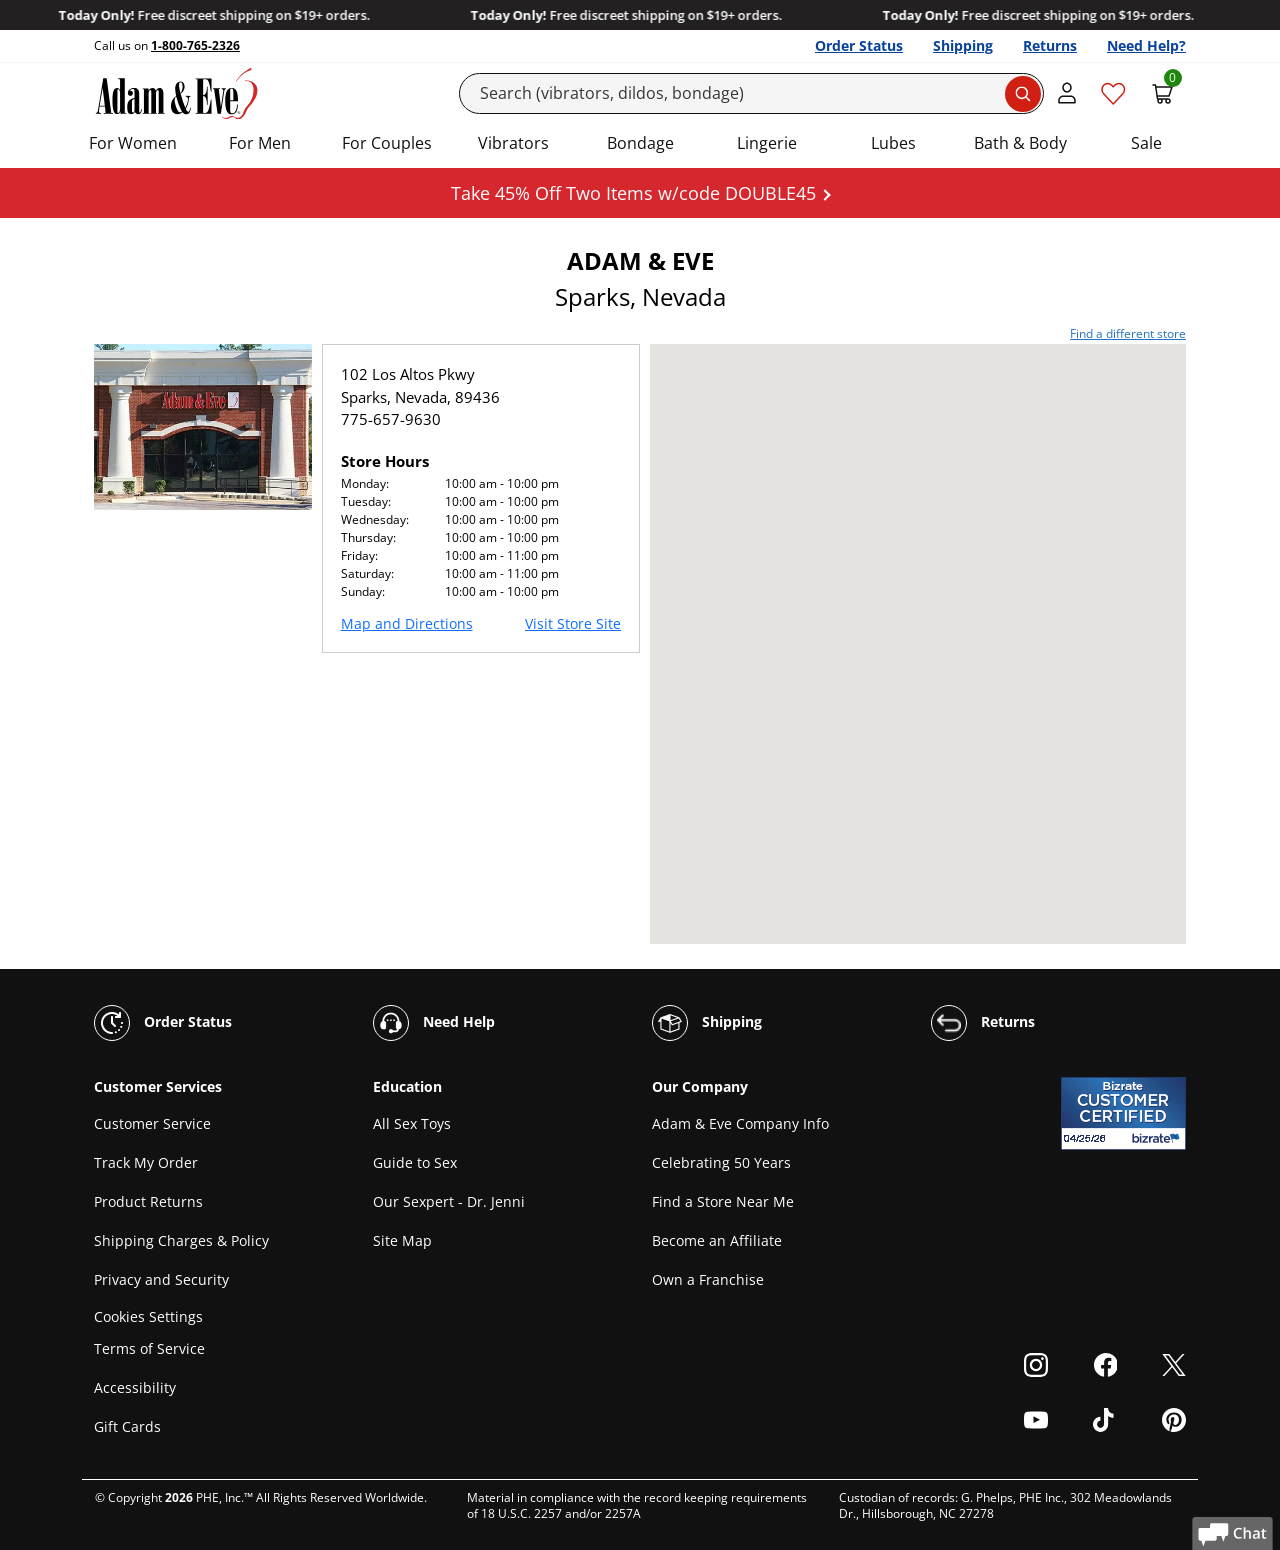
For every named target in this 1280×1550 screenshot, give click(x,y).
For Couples (387, 143)
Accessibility (135, 1387)
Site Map (402, 1240)
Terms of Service (149, 1348)
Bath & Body (1020, 143)
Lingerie (767, 143)
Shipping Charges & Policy (181, 1240)
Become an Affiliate (717, 1240)
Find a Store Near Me (723, 1201)
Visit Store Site (573, 623)
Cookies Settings (148, 1316)
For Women (133, 143)
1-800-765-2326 (195, 45)
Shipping (963, 45)
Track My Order (146, 1162)
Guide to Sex (415, 1162)
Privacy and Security (161, 1279)
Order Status (859, 45)
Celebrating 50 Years (721, 1162)
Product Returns (148, 1201)
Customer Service (152, 1123)
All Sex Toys (412, 1123)
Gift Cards (127, 1426)
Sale (1146, 143)
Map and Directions (407, 623)
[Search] (752, 93)
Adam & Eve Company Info (740, 1123)
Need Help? (1146, 45)
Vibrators (513, 143)
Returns (1050, 45)
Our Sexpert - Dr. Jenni (449, 1201)
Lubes (893, 143)
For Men (260, 143)
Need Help (434, 1023)
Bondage (640, 143)
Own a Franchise (708, 1279)
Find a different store (1128, 333)
